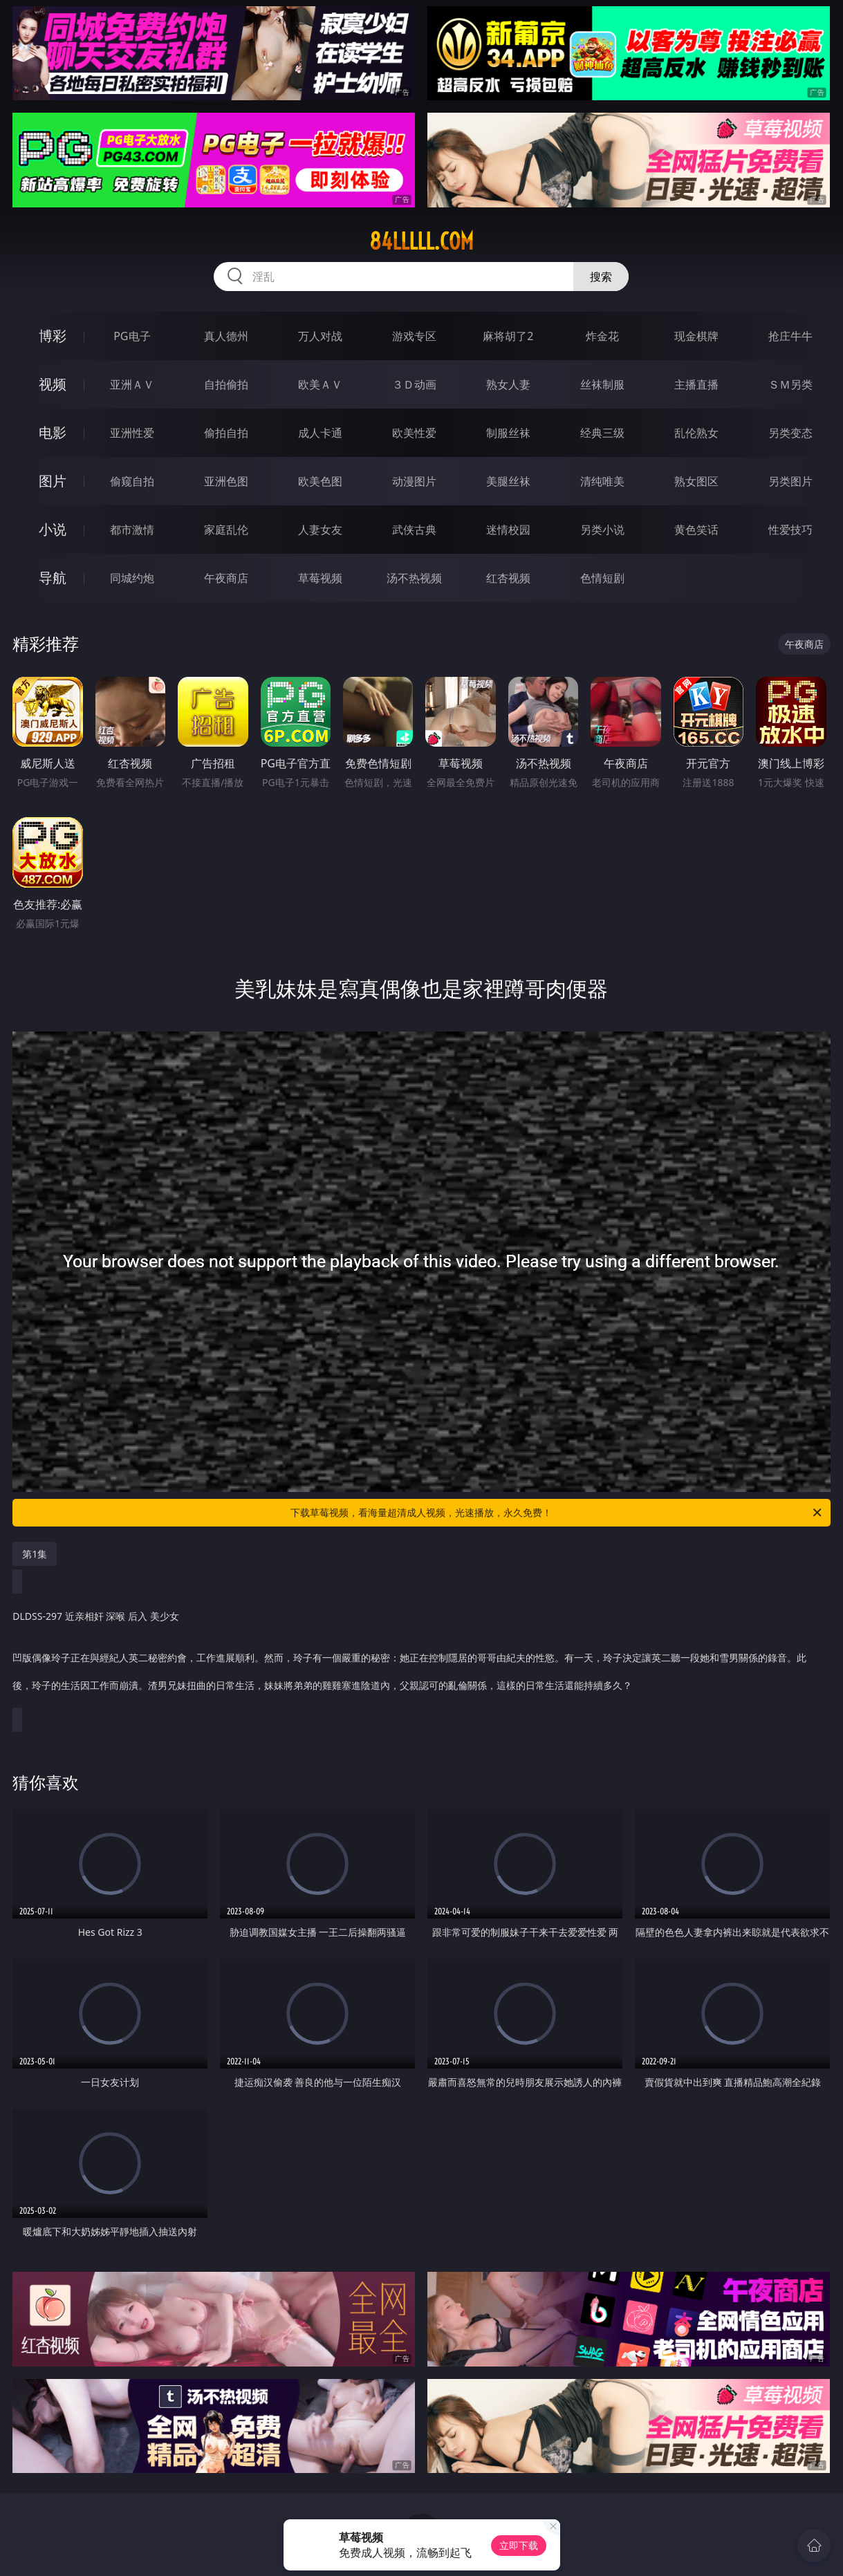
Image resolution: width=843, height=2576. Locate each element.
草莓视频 (320, 578)
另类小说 (602, 529)
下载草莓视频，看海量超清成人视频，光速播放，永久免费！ (556, 1512)
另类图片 (790, 481)
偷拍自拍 (226, 432)
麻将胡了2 (508, 336)
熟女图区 (696, 481)
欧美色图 (320, 481)
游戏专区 (414, 336)
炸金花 (602, 336)
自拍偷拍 (226, 384)
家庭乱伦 (226, 529)
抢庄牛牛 (790, 336)
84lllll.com (421, 241)
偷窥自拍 (132, 481)
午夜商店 (226, 578)
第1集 (34, 1553)
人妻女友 (320, 529)
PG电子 (131, 336)
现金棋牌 (696, 336)
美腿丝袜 (508, 481)
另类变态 (790, 432)
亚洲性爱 (132, 432)
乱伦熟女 (696, 432)
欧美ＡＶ (320, 384)
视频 (52, 384)
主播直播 (696, 384)
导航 (52, 577)
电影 (52, 432)
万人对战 (320, 336)
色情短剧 (602, 578)
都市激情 (132, 529)
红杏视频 (508, 578)
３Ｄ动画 (414, 384)
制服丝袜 (508, 432)
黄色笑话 (696, 529)
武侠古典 (414, 529)
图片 (52, 481)
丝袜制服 (602, 384)
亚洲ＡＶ (132, 384)
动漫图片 (414, 481)
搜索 (601, 276)
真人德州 (226, 336)
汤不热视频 (414, 578)
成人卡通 (320, 432)
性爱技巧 (790, 529)
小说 (52, 529)
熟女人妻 (508, 384)
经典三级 (602, 432)
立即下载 (518, 2545)
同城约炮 (132, 578)
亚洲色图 (226, 481)
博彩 (52, 335)
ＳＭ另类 (790, 384)
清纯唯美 (602, 481)
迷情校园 (508, 529)
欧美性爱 (414, 432)
